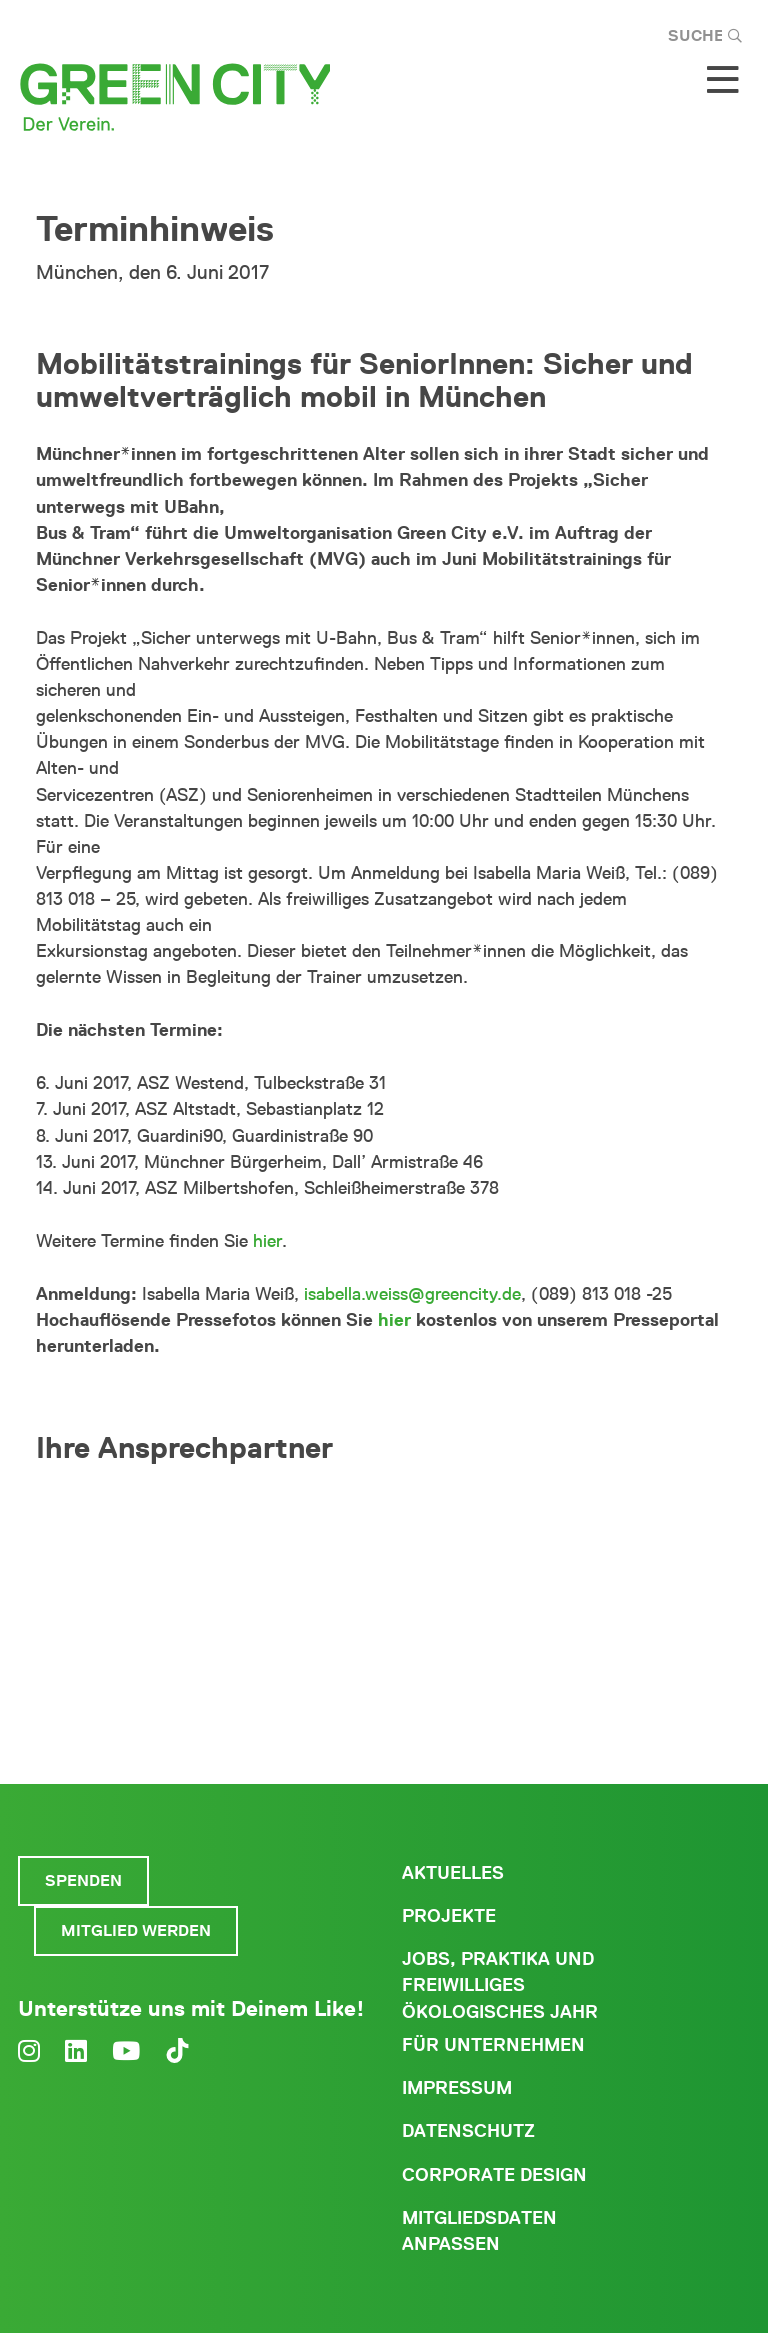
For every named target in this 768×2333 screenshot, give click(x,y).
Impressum (457, 2088)
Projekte (449, 1916)
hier (267, 1241)
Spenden (83, 1880)
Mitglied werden (136, 1930)
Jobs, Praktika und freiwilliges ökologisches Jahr (500, 1985)
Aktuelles (453, 1873)
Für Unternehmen (493, 2045)
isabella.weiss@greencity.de (412, 1294)
